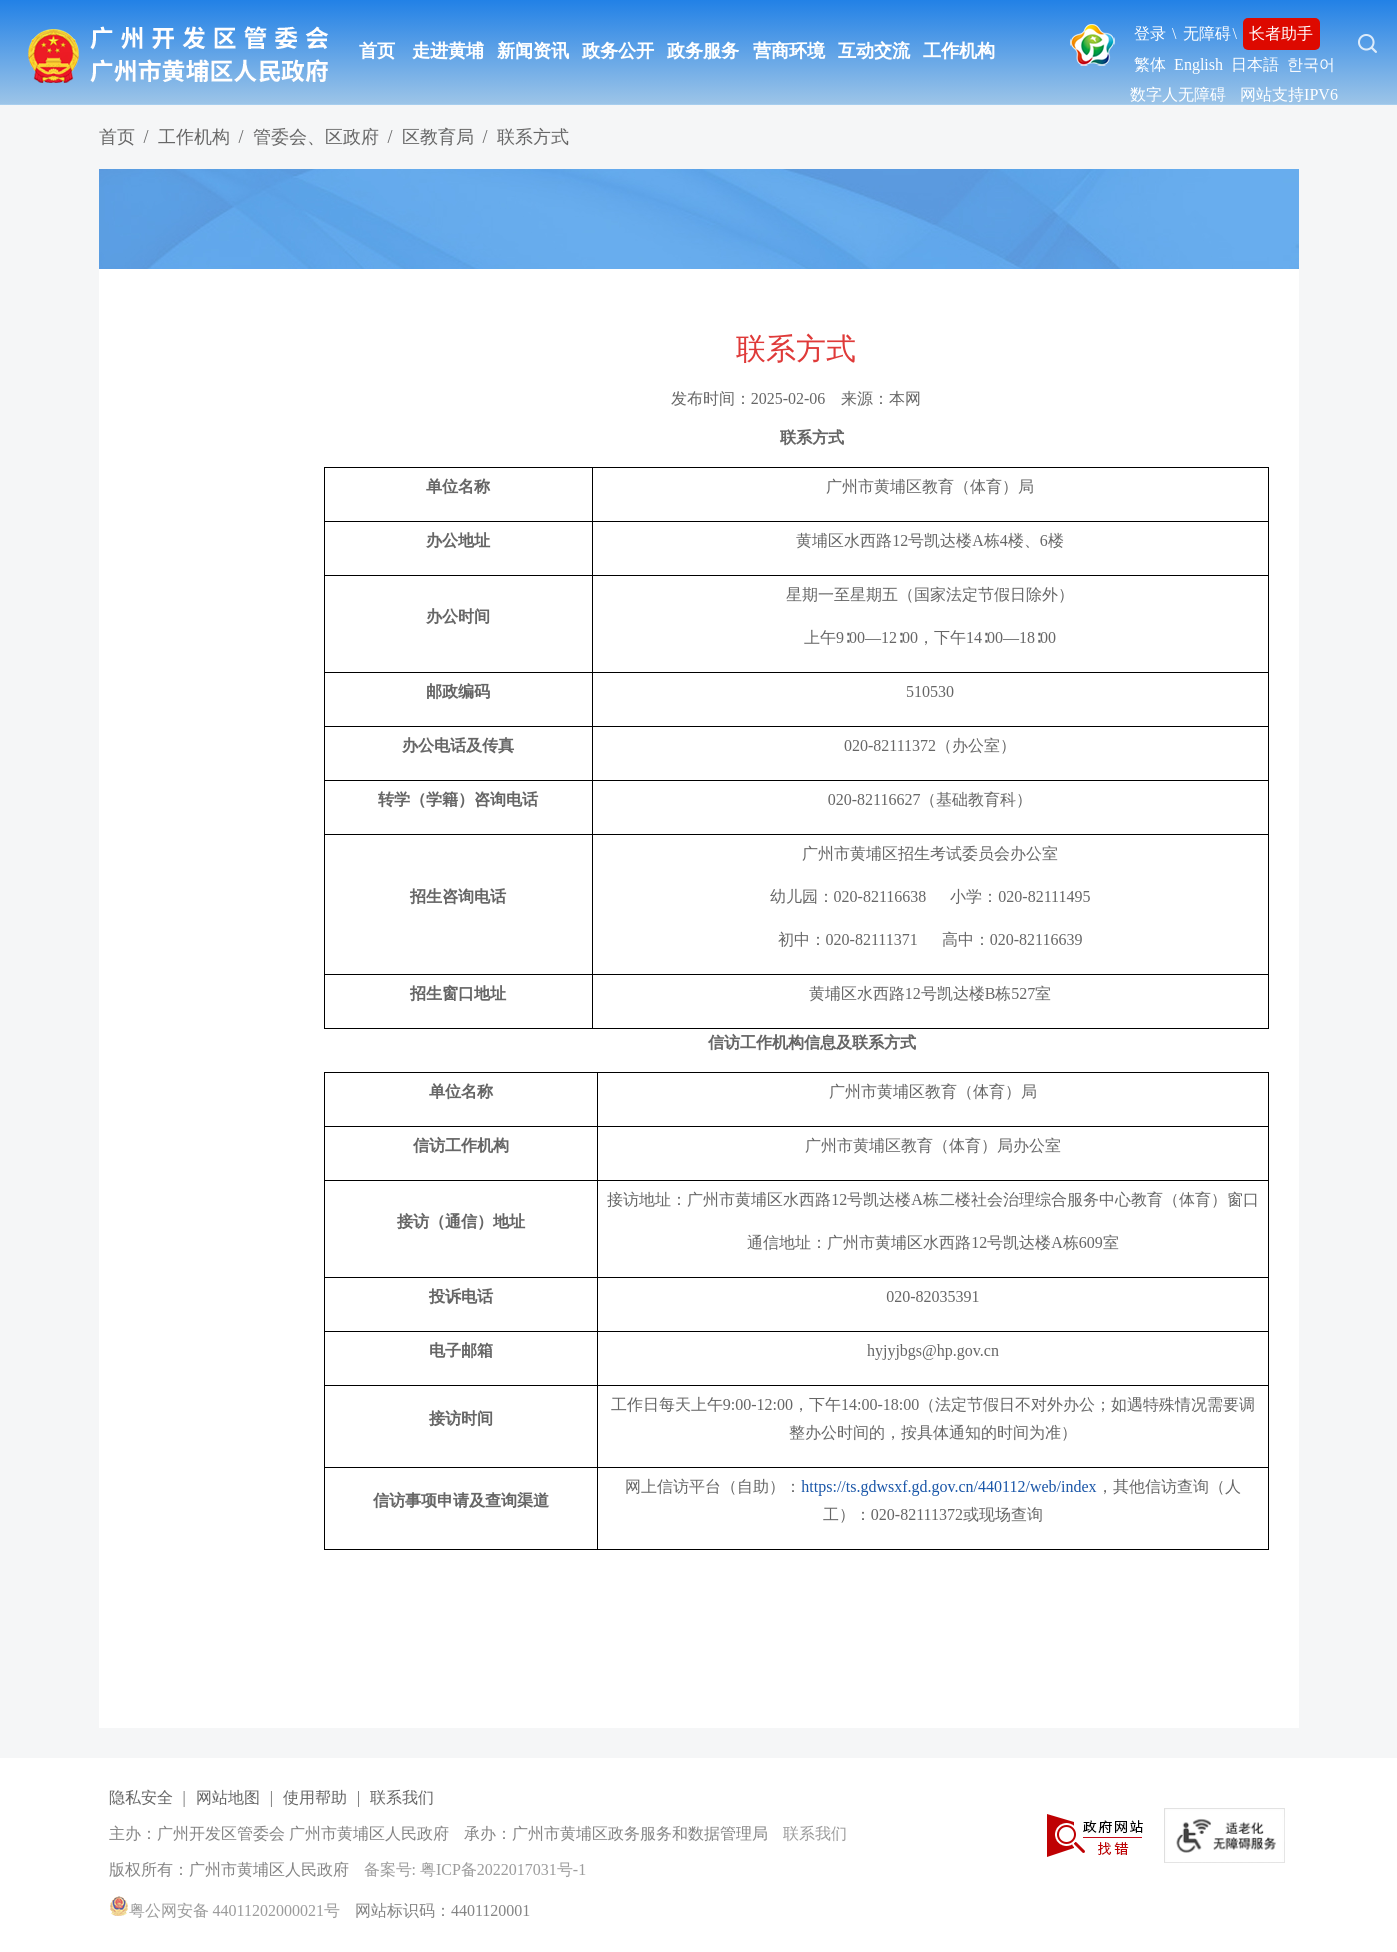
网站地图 (228, 1797)
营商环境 (789, 51)
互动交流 (874, 51)
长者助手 (1281, 33)
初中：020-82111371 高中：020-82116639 (930, 939)
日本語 (1255, 64)
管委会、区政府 (316, 137)
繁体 (1150, 64)
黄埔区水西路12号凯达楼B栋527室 (930, 993)
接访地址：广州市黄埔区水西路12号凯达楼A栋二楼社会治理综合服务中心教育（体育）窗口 (933, 1199)
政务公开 (618, 51)
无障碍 (1207, 33)
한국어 (1311, 64)
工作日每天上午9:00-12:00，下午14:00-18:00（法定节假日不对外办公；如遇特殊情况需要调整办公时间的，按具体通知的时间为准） (933, 1418)
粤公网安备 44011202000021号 (224, 1910)
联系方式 (533, 137)
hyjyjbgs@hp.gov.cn (933, 1350)
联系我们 (402, 1797)
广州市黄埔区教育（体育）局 (930, 486)
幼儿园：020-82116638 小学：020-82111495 (930, 896)
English (1198, 64)
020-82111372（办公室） (930, 745)
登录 (1150, 33)
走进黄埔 (448, 51)
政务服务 (703, 51)
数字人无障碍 (1178, 94)
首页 (377, 51)
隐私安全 (141, 1797)
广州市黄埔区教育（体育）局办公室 (933, 1145)
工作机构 (959, 51)
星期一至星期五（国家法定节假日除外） (930, 594)
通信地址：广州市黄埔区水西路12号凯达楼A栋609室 (933, 1242)
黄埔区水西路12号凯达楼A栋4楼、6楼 (930, 540)
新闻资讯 (533, 51)
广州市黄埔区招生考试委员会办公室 (930, 853)
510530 (930, 691)
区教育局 (438, 137)
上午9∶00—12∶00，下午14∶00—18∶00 (930, 637)
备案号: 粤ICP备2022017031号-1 (475, 1869)
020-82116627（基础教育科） (930, 799)
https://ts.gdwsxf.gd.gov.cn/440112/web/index (948, 1486)
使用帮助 (315, 1797)
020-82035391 (932, 1296)
